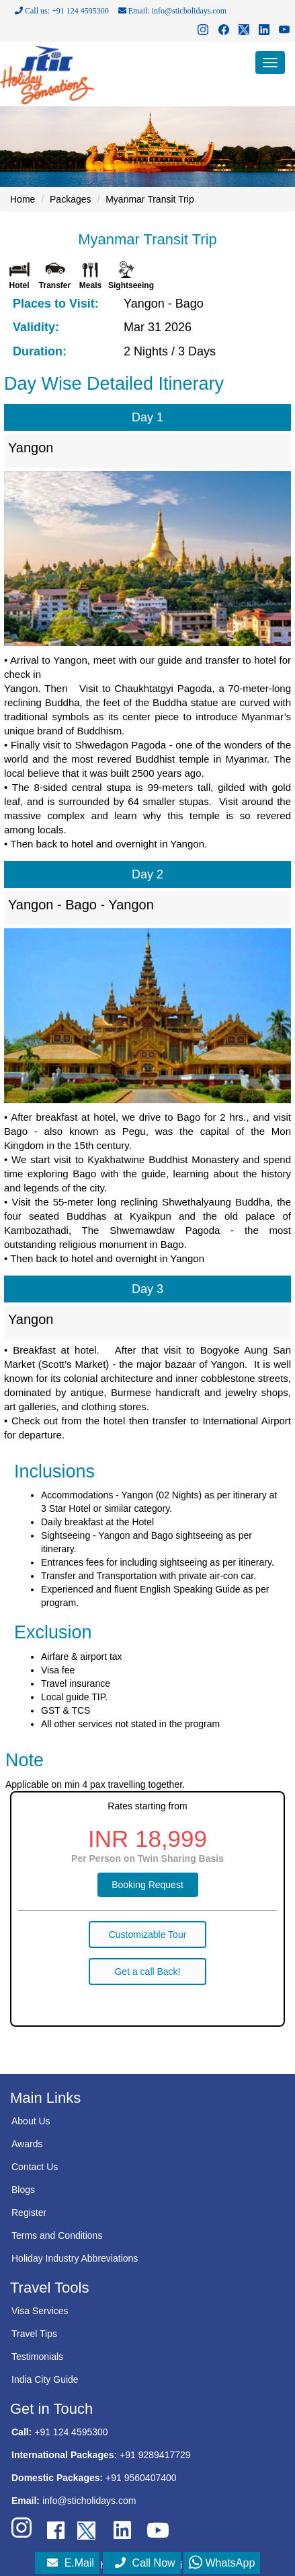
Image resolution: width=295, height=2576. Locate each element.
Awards (26, 2143)
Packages (70, 199)
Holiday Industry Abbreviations (74, 2258)
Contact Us (34, 2166)
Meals (90, 285)
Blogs (23, 2189)
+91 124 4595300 (71, 2432)
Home (22, 199)
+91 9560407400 (141, 2477)
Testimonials (37, 2356)
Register (28, 2212)
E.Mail (70, 2563)
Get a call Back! (147, 1971)
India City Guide (45, 2379)
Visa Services (40, 2310)
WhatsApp (222, 2563)
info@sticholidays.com (89, 2500)
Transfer (55, 285)
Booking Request (147, 1884)
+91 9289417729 (155, 2454)
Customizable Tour (148, 1934)
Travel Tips (34, 2333)
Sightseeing (131, 285)
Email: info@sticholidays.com (172, 10)
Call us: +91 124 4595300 (62, 10)
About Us (30, 2121)
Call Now (145, 2563)
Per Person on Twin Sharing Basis (147, 1858)
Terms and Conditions (56, 2235)
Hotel (19, 285)
